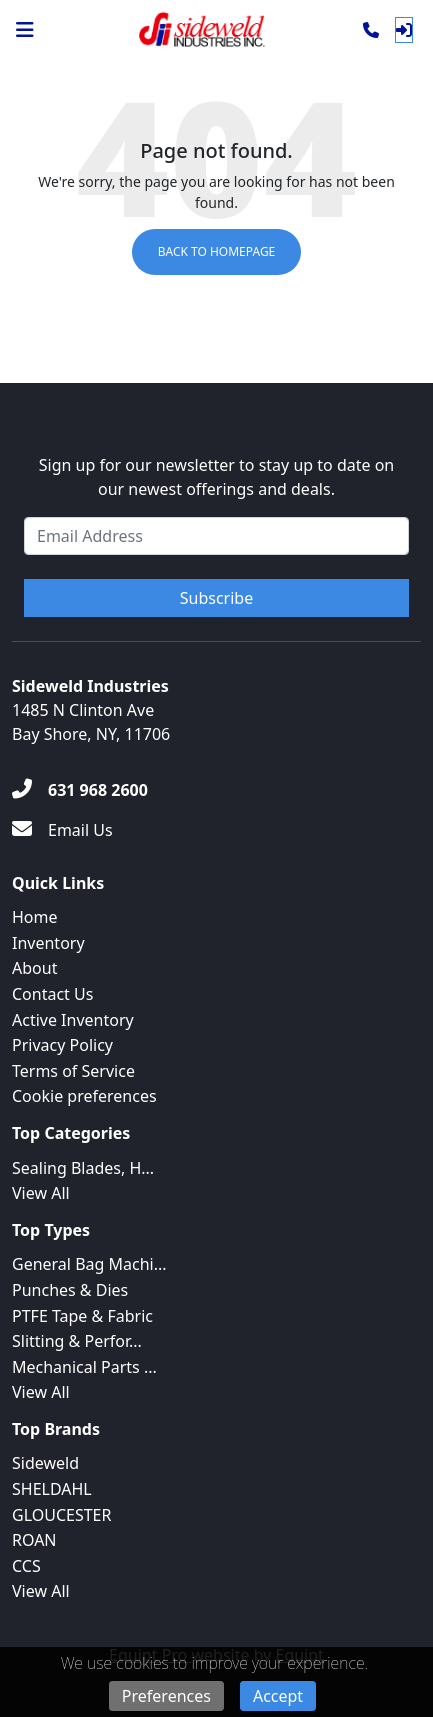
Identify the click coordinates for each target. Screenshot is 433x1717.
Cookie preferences (84, 1096)
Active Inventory (73, 1020)
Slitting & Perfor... (77, 1341)
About (34, 968)
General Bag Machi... (89, 1264)
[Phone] (371, 30)
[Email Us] (62, 830)
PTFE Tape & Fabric (82, 1316)
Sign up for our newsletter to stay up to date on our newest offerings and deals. (217, 477)
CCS (26, 1566)
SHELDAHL (52, 1489)
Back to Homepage (217, 251)
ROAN (34, 1540)
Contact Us (52, 994)
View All (41, 1193)
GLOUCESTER (61, 1515)
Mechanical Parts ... (84, 1367)
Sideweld (45, 1463)
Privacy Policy (62, 1045)
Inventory (48, 943)
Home (35, 917)
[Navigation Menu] (25, 30)
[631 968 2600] (80, 790)
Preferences (166, 1696)
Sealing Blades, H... (83, 1168)
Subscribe (216, 598)
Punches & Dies (70, 1290)
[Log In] (404, 30)
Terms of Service (73, 1071)
